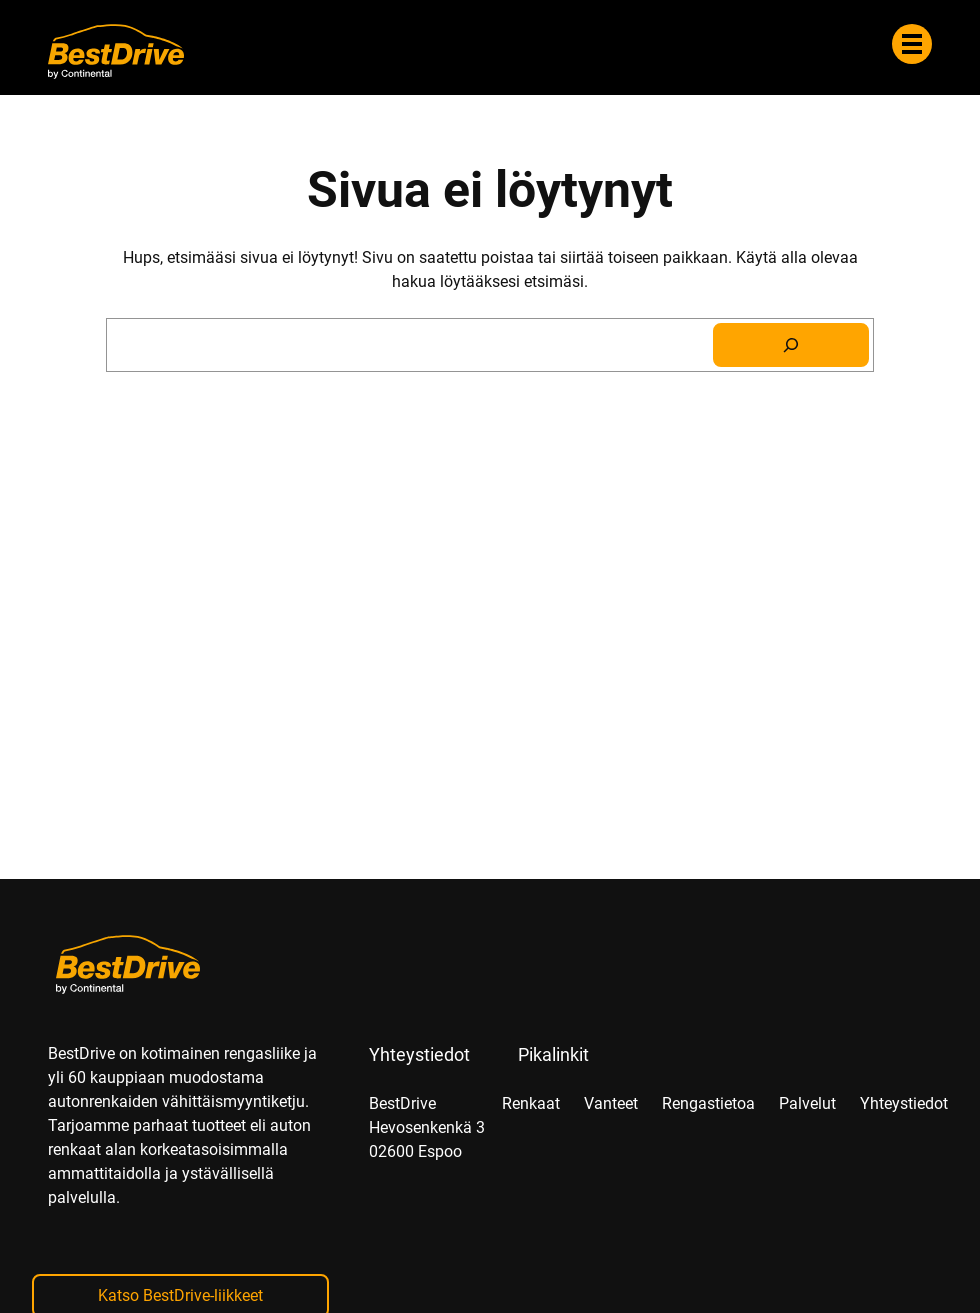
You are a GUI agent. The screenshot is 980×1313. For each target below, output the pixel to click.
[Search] (791, 345)
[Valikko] (912, 44)
